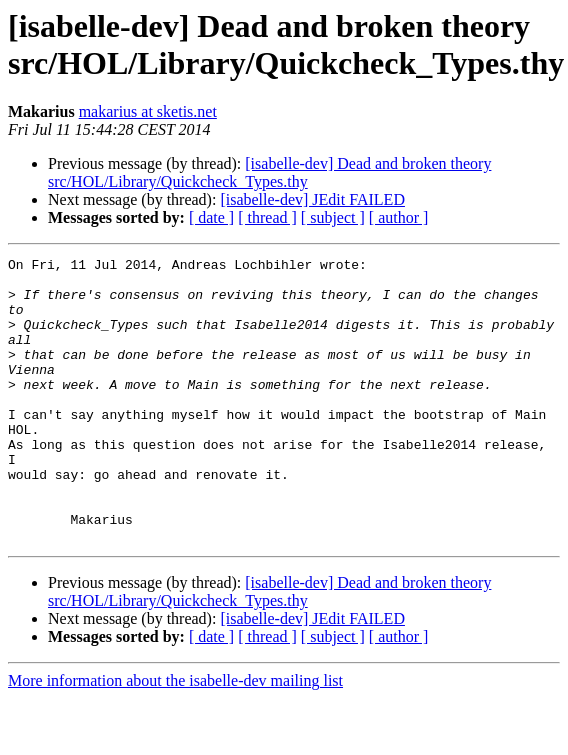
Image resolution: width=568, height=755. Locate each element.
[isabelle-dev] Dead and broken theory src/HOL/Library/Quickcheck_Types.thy (269, 172)
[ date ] (211, 217)
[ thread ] (267, 217)
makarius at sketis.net (148, 111)
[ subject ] (333, 217)
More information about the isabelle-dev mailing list (175, 737)
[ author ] (399, 217)
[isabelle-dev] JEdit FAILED (312, 199)
